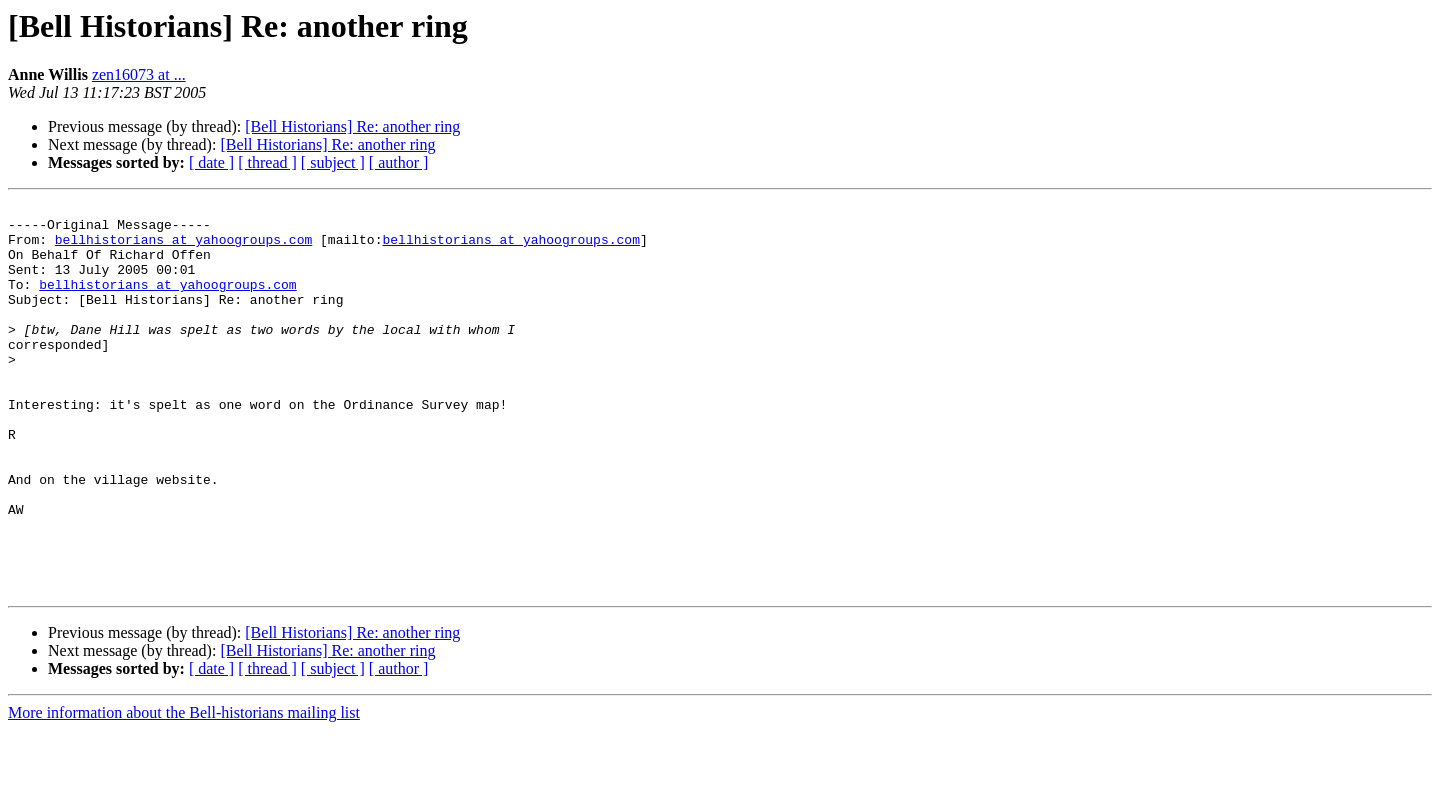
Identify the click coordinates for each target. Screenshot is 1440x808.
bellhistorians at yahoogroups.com (183, 248)
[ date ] (211, 162)
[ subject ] (333, 162)
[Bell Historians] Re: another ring (352, 126)
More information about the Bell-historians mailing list (184, 790)
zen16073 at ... (139, 74)
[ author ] (399, 162)
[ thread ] (267, 162)
